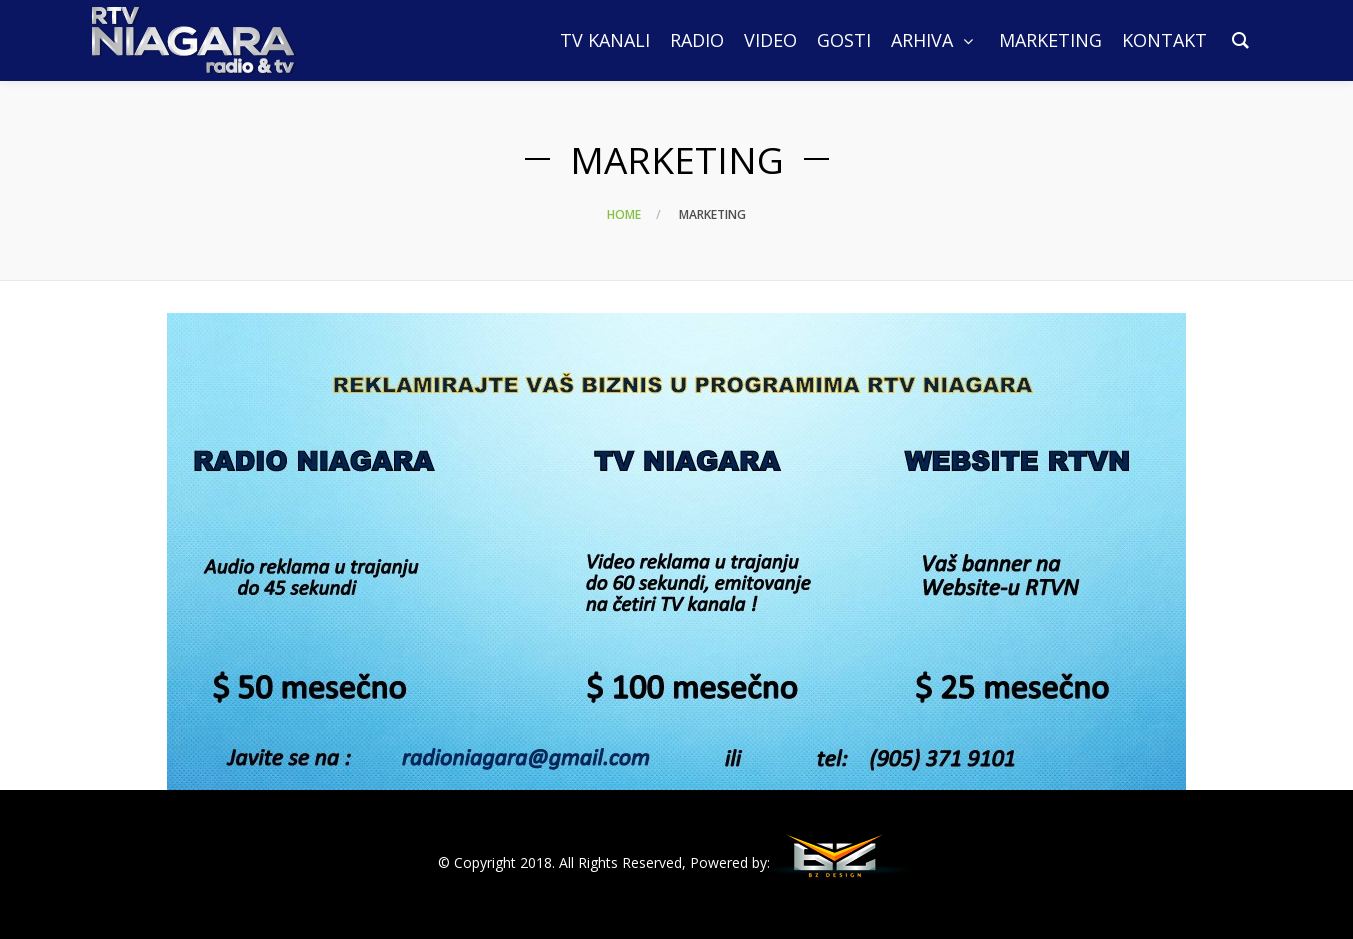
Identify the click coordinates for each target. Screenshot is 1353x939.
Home (624, 214)
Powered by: (730, 862)
